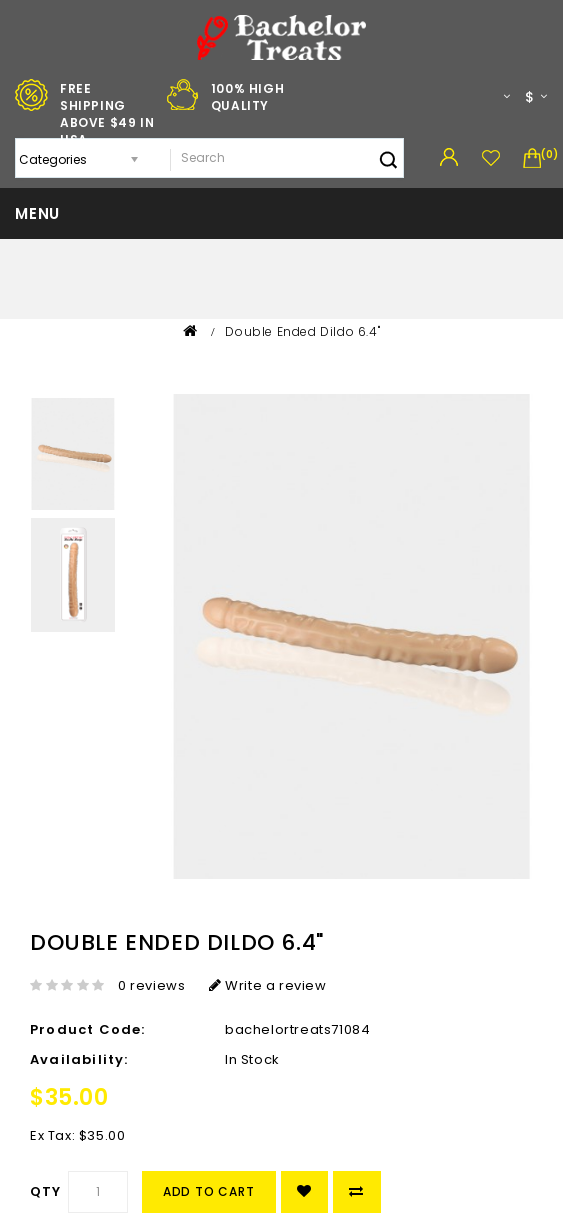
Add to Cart (209, 1191)
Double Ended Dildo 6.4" (302, 331)
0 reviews (151, 985)
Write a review (268, 985)
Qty (46, 1191)
